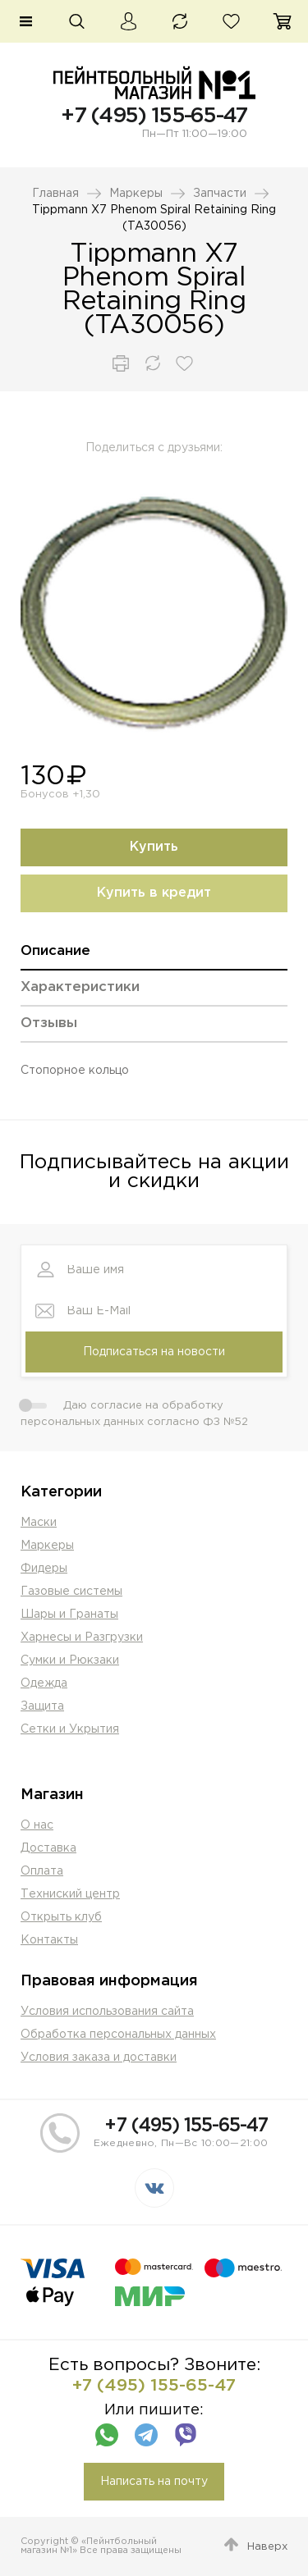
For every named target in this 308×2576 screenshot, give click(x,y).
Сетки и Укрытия (70, 1729)
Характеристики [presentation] (80, 987)
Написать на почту (154, 2482)
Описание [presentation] (55, 951)
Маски (39, 1523)
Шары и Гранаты (69, 1614)
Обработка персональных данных (118, 2034)
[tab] (154, 957)
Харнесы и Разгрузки (82, 1637)
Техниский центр (70, 1894)
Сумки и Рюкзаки (70, 1660)
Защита (42, 1706)
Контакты (49, 1940)
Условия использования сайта (107, 2011)
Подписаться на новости (154, 1352)
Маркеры (136, 194)
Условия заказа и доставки (99, 2057)
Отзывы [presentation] (49, 1023)
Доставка (48, 1848)
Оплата (42, 1871)
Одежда (44, 1683)
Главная (55, 194)
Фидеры (44, 1568)
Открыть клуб (61, 1917)
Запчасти (219, 194)
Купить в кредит (154, 893)
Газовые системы (71, 1591)
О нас (37, 1825)
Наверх (267, 2546)
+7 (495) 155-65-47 (153, 116)
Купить (154, 847)
